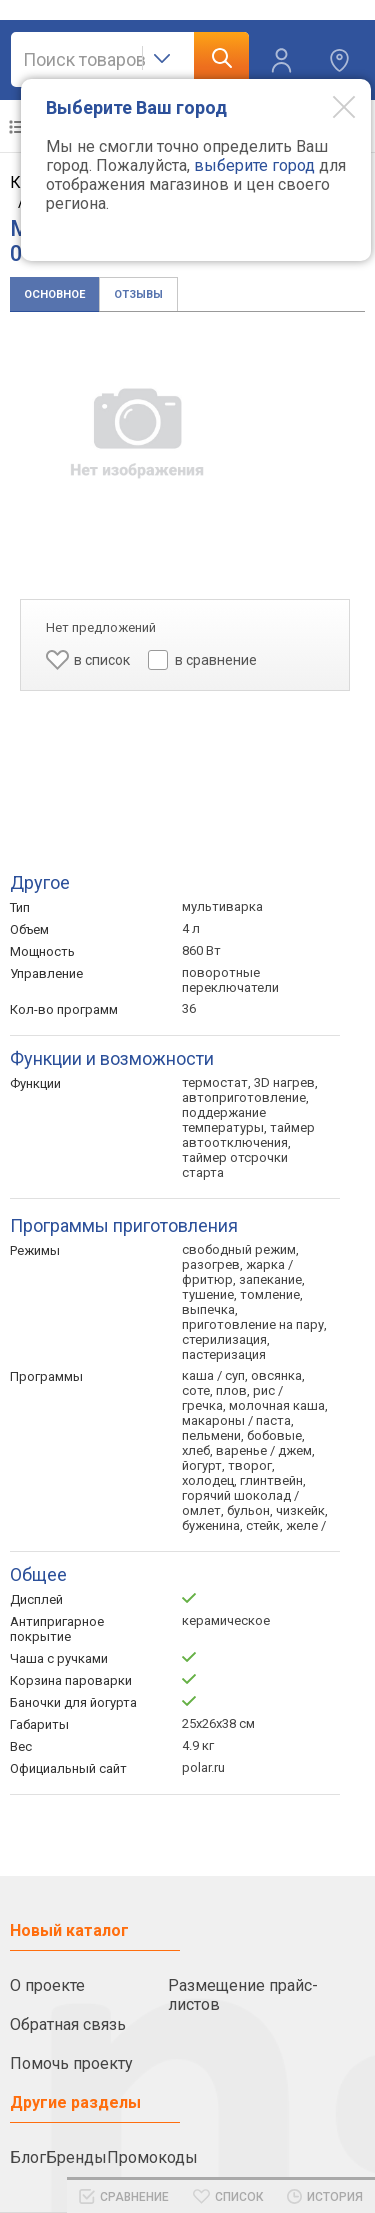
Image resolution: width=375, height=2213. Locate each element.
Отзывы (138, 294)
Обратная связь (68, 2024)
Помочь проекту (71, 2063)
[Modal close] (329, 106)
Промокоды (152, 2157)
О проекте (47, 1985)
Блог (28, 2157)
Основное (54, 294)
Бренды (76, 2157)
